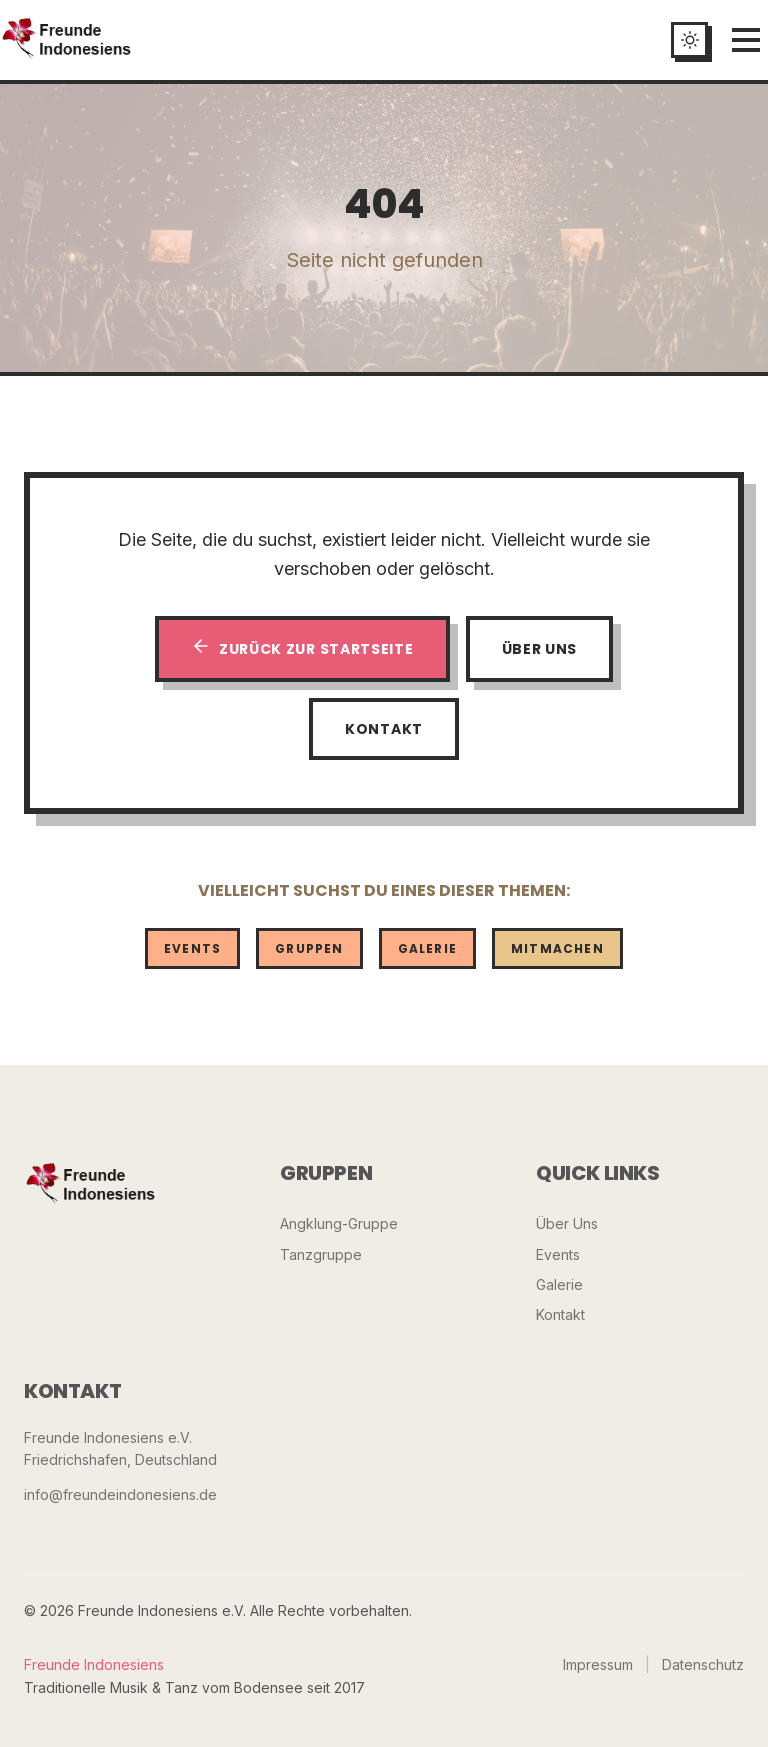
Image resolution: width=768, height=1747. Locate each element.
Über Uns (540, 649)
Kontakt (384, 729)
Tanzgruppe (321, 1254)
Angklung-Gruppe (339, 1223)
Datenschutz (703, 1664)
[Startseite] (67, 40)
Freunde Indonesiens (94, 1664)
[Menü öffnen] (746, 40)
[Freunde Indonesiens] (91, 1185)
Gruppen (309, 948)
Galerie (427, 948)
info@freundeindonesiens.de (120, 1494)
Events (192, 948)
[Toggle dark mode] (689, 40)
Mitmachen (557, 948)
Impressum (598, 1664)
